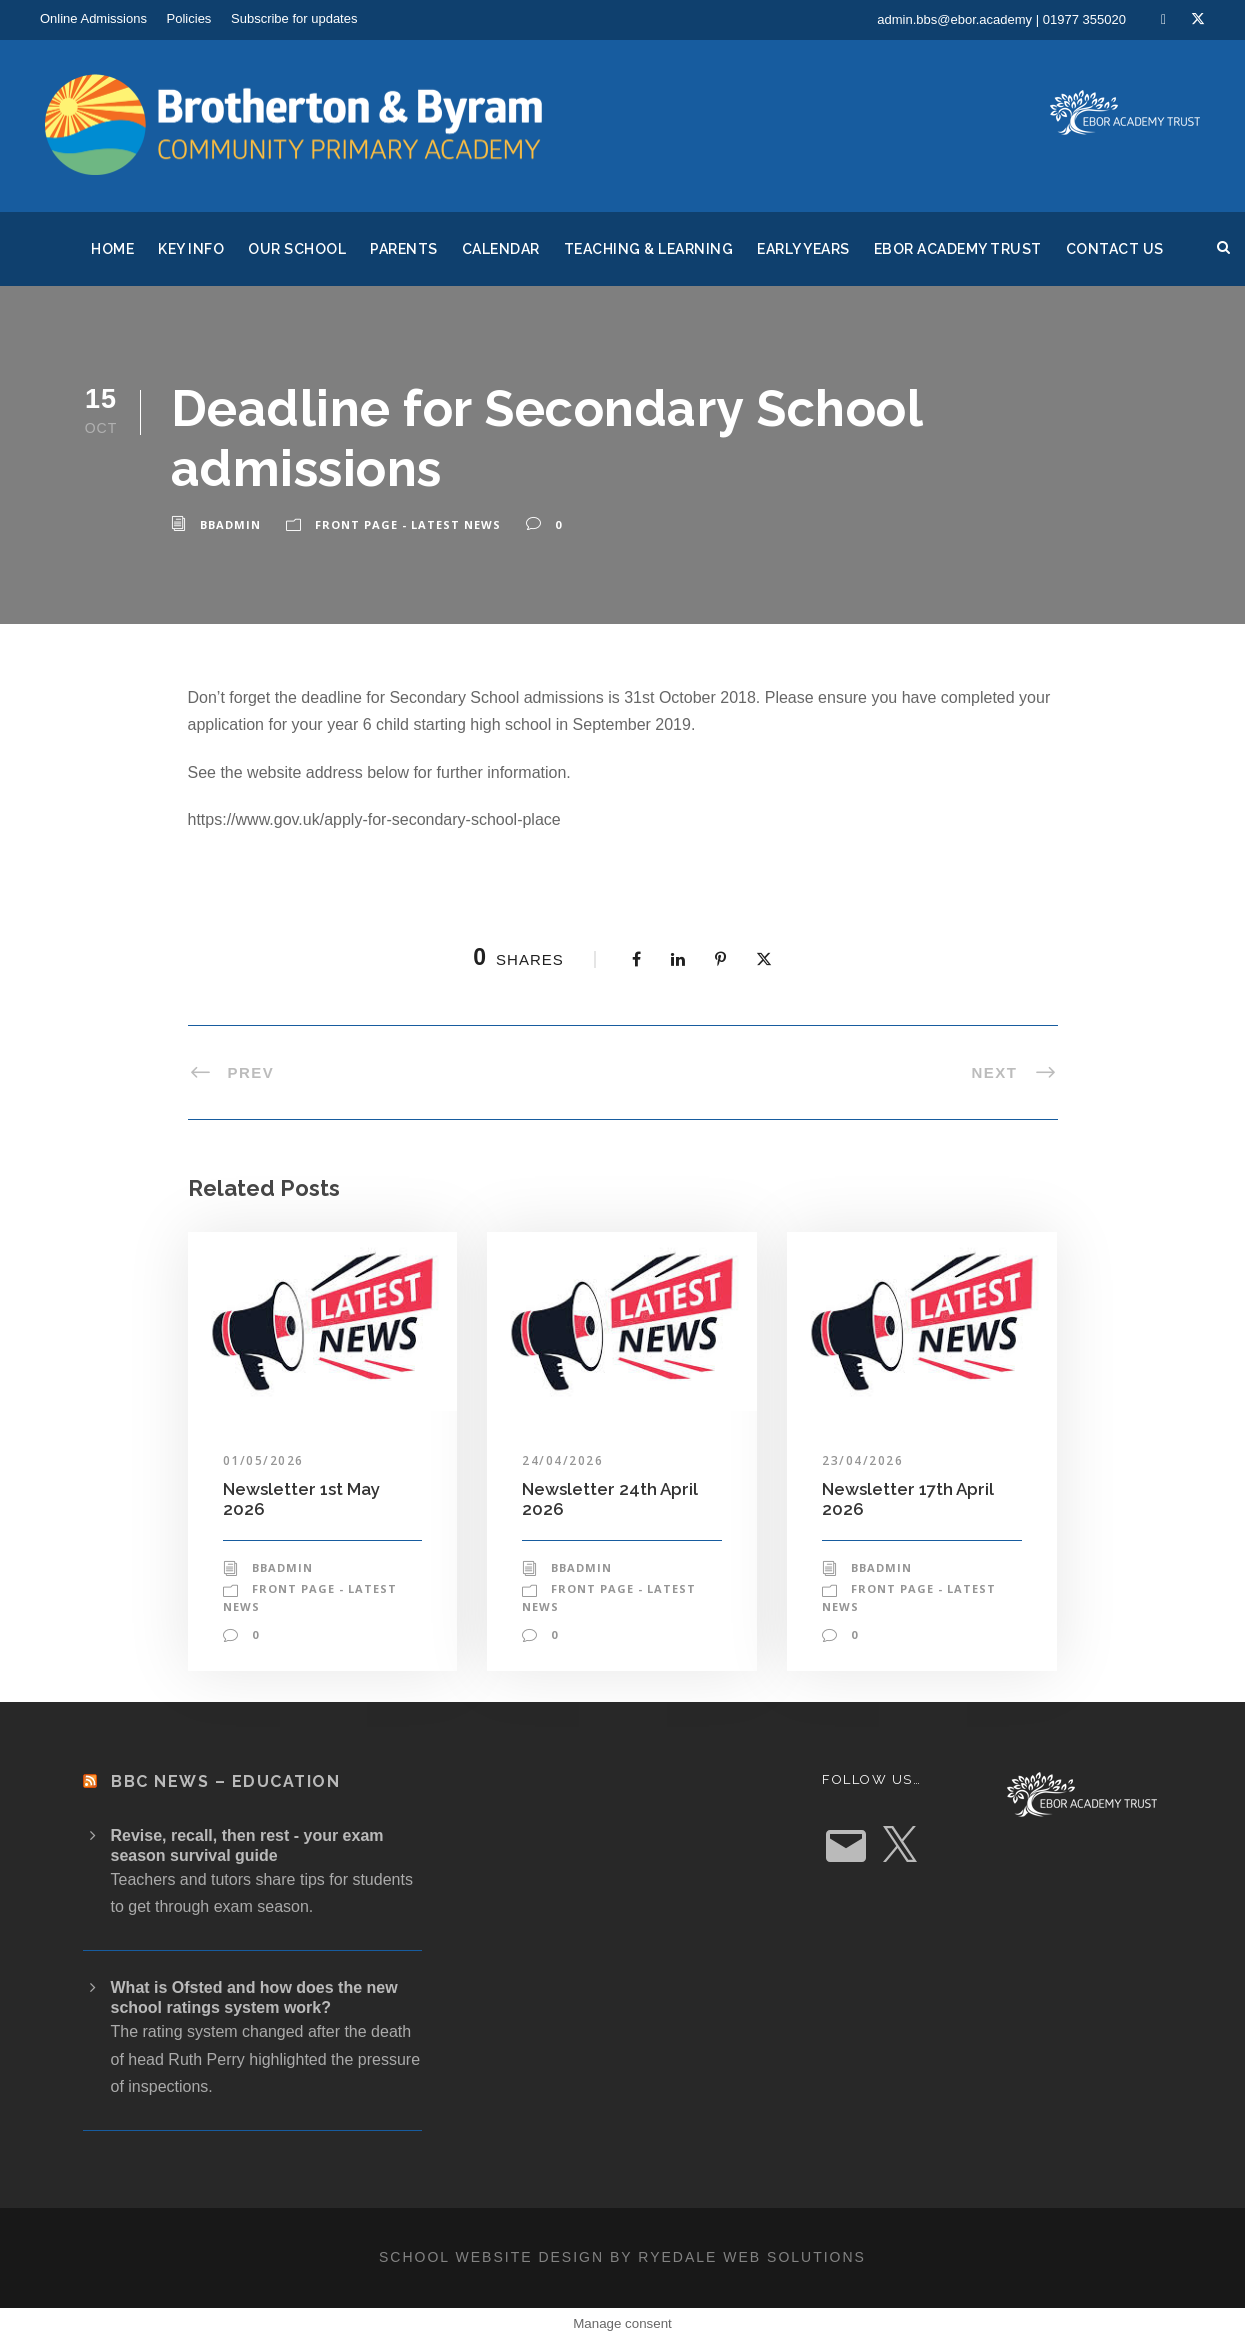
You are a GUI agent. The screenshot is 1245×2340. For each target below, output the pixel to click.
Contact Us (1115, 249)
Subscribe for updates (294, 18)
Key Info (191, 249)
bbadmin (230, 524)
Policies (189, 18)
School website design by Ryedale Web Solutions (622, 2257)
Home (112, 249)
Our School (297, 249)
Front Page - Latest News (408, 524)
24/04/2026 (562, 1460)
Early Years (803, 249)
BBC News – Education (225, 1781)
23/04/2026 (862, 1460)
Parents (404, 249)
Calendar (501, 249)
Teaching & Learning (649, 249)
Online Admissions (93, 18)
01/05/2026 (263, 1460)
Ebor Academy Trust (958, 249)
